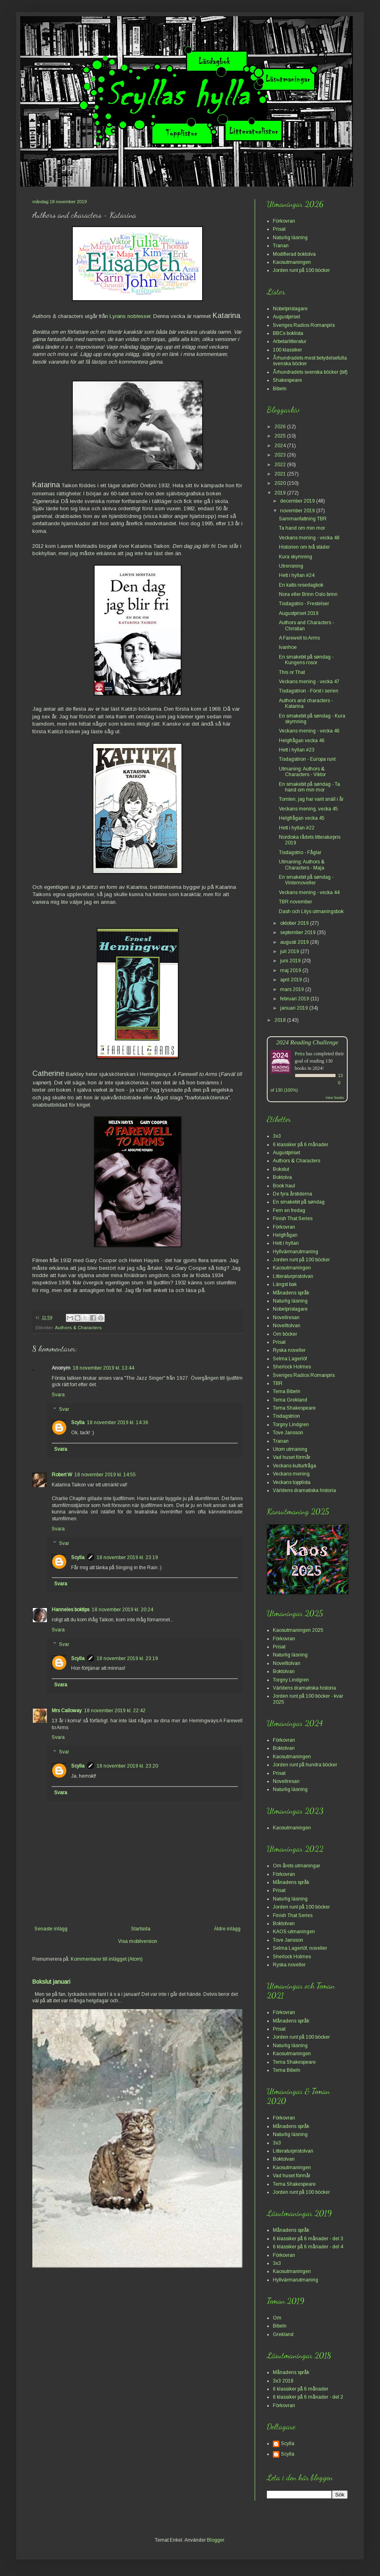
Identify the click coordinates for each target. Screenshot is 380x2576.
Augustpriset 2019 (299, 613)
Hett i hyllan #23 (297, 750)
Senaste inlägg (51, 1929)
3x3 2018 (283, 2381)
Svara (58, 1394)
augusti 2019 (295, 942)
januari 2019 (294, 1008)
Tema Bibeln (286, 1391)
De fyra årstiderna (292, 1194)
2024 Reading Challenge (307, 1042)
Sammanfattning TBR (303, 519)
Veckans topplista (291, 1482)
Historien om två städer (304, 547)
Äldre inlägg (227, 1929)
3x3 (277, 1136)
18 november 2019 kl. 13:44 (103, 1368)
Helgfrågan (285, 1235)
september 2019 (298, 932)
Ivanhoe (288, 647)
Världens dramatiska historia (304, 1490)
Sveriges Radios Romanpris (304, 325)
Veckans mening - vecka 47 (309, 681)
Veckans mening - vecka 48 (309, 538)
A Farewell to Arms (299, 638)
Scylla (77, 1422)
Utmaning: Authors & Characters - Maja (302, 864)
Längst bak (285, 1284)
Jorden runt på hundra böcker (305, 1765)
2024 (280, 445)
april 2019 (291, 980)
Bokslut (281, 1169)
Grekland (283, 2334)
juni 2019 (291, 961)
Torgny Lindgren (291, 1424)
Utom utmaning (290, 1449)
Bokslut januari (51, 1981)
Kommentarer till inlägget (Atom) (107, 1959)
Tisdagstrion (286, 1416)
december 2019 (298, 501)
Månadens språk (291, 1293)
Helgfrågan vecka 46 (302, 740)
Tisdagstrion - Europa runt (307, 759)
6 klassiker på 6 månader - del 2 (308, 2397)
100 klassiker (287, 350)
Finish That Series (292, 1218)
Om (277, 2318)
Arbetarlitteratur (289, 341)
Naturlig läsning (290, 237)
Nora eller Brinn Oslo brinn (308, 594)
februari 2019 (295, 999)
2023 (280, 455)
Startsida (140, 1929)
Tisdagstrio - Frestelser (304, 603)
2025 (280, 436)
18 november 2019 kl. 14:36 (117, 1422)
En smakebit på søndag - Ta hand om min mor (309, 787)
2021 (280, 474)
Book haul (284, 1186)
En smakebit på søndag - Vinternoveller (306, 880)
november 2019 (298, 511)
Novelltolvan (286, 1325)
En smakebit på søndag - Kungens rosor (306, 659)
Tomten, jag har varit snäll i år (311, 799)
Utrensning (291, 566)
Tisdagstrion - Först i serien (308, 691)
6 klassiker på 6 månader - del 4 (308, 2247)
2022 (280, 464)
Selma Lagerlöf (290, 1359)
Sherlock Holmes (292, 1367)
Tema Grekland (290, 1400)
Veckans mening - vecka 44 (309, 892)
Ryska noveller (289, 1350)
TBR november (295, 902)
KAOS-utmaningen (294, 1931)
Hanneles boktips (70, 1609)
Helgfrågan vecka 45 (302, 818)
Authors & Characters (78, 1327)
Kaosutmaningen (292, 262)
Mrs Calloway (67, 1710)
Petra (300, 1053)
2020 (280, 483)
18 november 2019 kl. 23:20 (127, 1766)
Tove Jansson (288, 1432)
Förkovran (284, 221)
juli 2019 (290, 951)
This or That (292, 672)
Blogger (215, 2540)
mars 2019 (292, 989)
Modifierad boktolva (294, 254)
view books (334, 1097)
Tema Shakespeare (294, 1408)
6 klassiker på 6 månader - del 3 (308, 2238)
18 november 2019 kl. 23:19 (127, 1557)
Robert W (62, 1474)
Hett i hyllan (286, 1243)
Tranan (281, 245)
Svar (64, 1409)
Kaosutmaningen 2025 (298, 1630)
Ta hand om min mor (302, 528)
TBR (278, 1383)
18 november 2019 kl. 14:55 (105, 1474)
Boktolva (282, 1177)
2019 (280, 493)
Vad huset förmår (291, 1457)
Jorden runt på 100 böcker (301, 270)
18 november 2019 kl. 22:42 (115, 1710)
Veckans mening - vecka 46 (309, 731)
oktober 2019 (295, 923)
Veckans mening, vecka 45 (308, 809)
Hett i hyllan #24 (297, 575)
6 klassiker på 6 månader (300, 1144)
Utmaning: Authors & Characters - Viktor (302, 771)
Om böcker (285, 1334)
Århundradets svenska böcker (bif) (310, 372)
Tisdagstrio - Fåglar (300, 852)
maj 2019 (291, 970)
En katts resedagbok (301, 585)
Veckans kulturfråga (294, 1466)
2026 (280, 426)
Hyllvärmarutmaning (295, 1251)
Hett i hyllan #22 (297, 828)
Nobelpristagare (290, 308)
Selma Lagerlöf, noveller (300, 1948)
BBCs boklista (288, 333)
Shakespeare (287, 380)
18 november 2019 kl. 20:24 (122, 1609)
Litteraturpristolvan (293, 1276)
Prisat (279, 229)
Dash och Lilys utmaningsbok (311, 911)
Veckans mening (291, 1474)
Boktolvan (284, 1671)
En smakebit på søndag (299, 1202)
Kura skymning (295, 557)
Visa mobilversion (137, 1941)
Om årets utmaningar (296, 1866)
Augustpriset (286, 317)
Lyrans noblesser (130, 316)
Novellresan (286, 1317)
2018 (280, 1020)
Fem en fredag (289, 1210)
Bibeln (280, 388)
